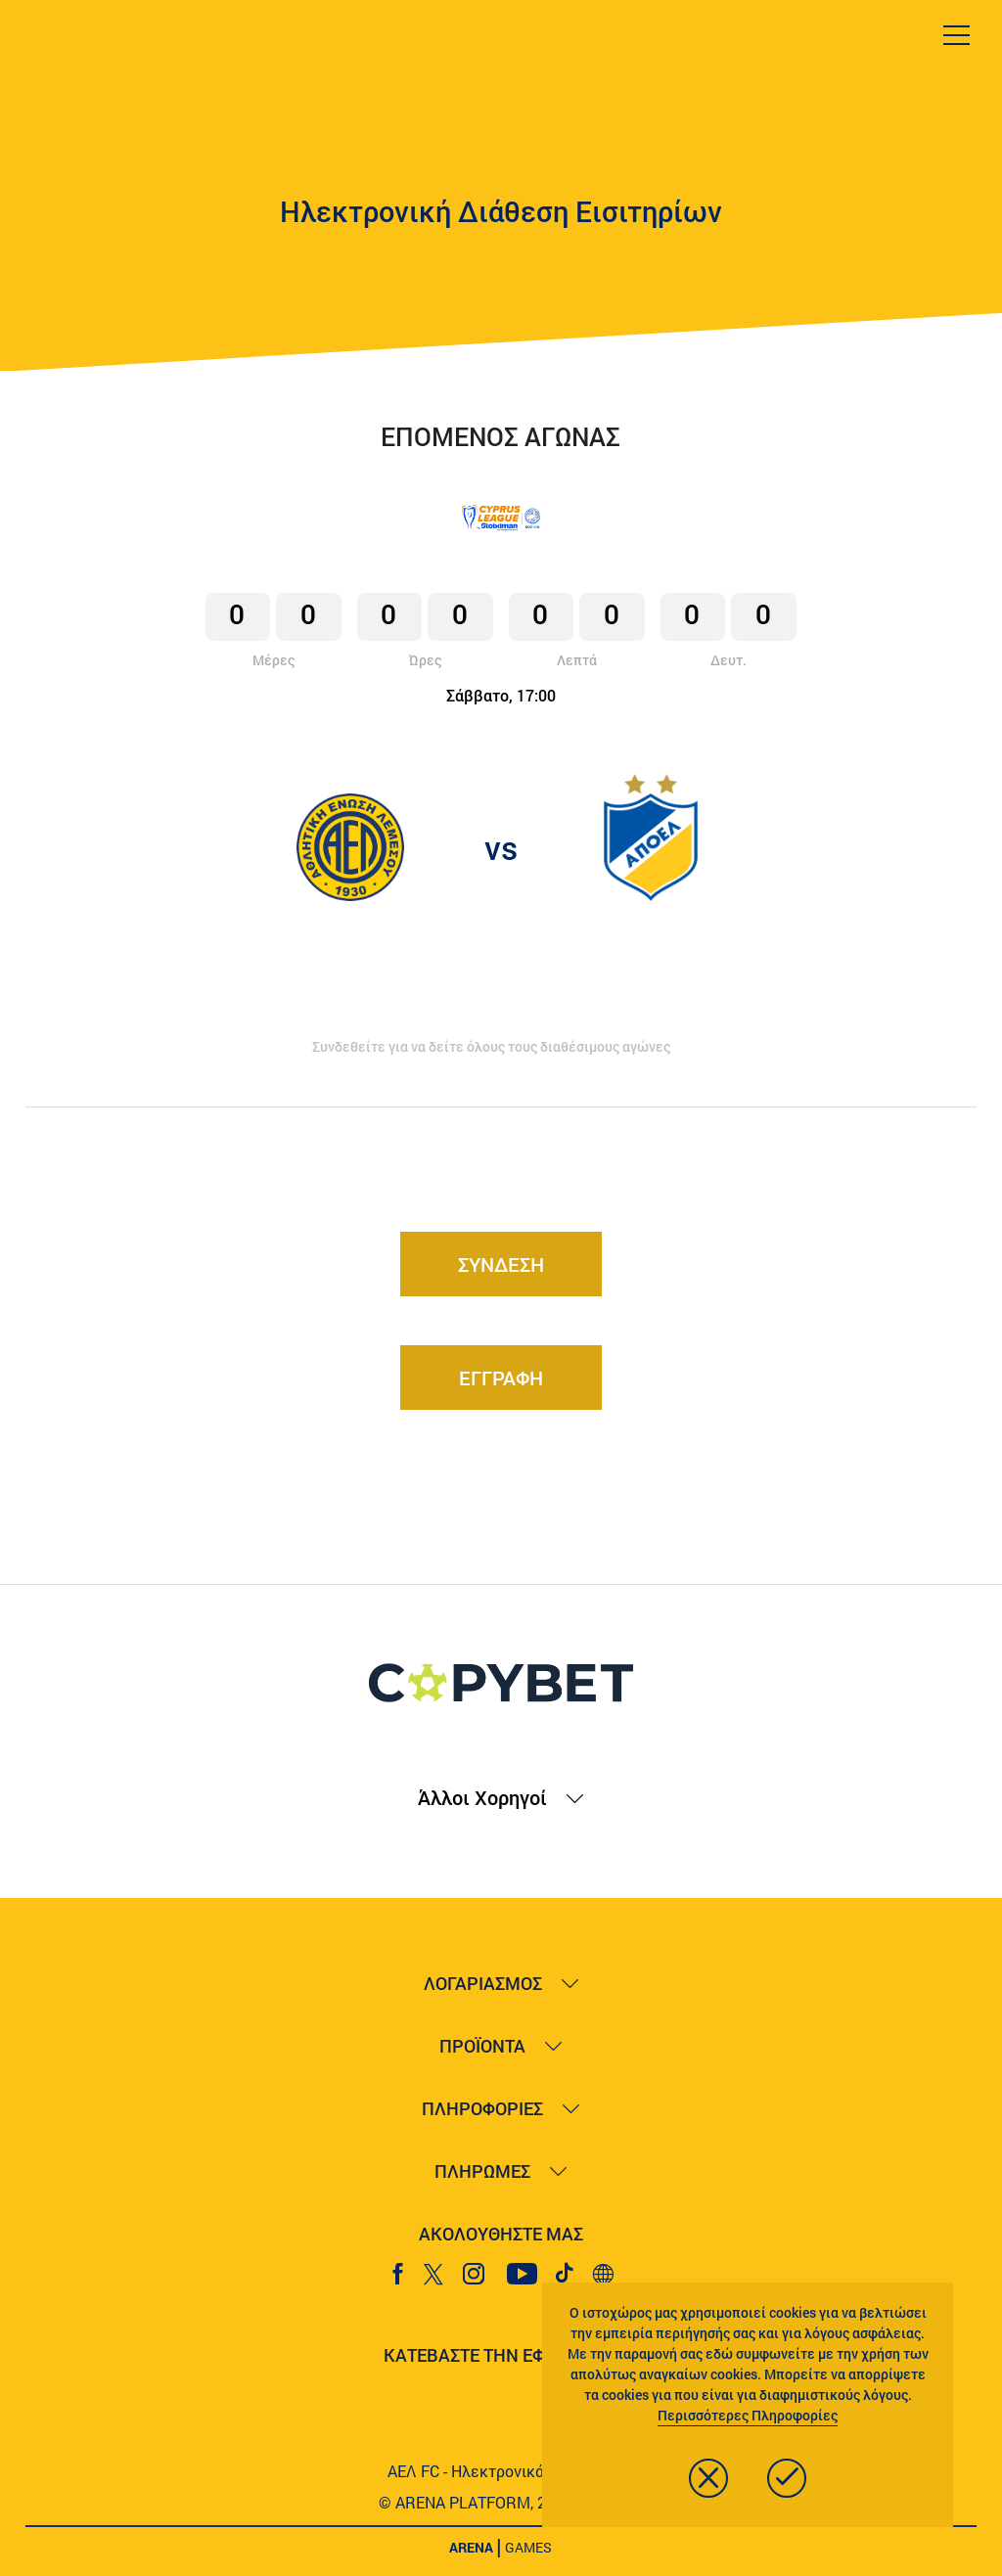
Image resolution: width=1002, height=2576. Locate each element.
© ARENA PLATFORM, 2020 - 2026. (501, 2502)
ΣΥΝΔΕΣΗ (501, 1264)
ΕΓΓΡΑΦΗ (501, 1377)
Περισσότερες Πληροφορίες (748, 2415)
